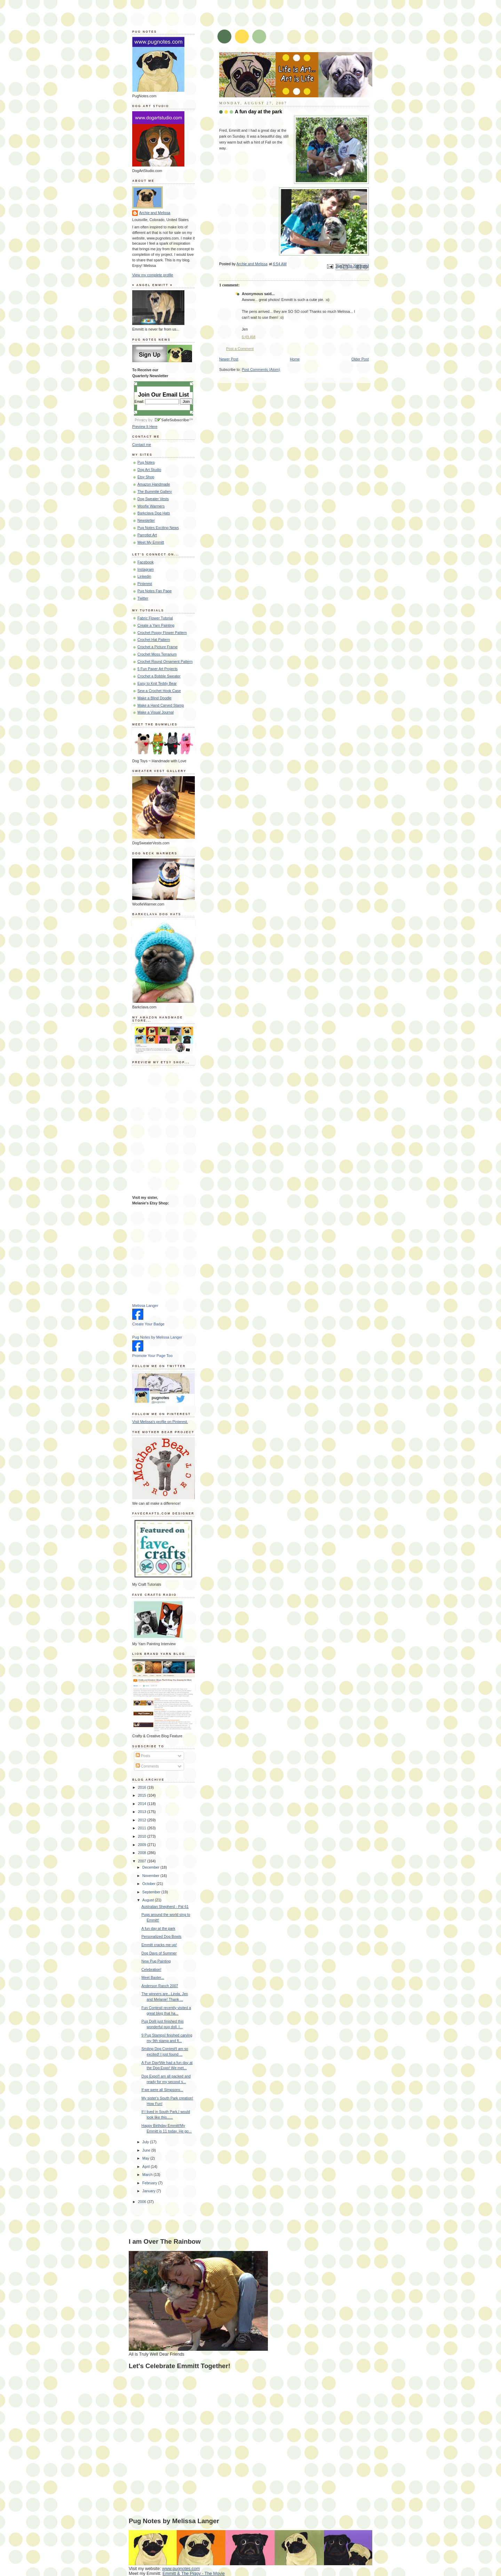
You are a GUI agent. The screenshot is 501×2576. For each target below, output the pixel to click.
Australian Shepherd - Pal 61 (165, 1906)
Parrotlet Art (147, 535)
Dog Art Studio (149, 470)
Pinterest (144, 584)
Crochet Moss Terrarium (157, 654)
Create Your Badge (148, 1324)
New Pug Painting (156, 1961)
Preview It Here (144, 426)
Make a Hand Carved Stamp (160, 705)
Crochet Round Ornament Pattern (164, 661)
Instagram (145, 569)
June (146, 2150)
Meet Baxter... (153, 1977)
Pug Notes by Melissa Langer (157, 1337)
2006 (142, 2202)
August (148, 1900)
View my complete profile (152, 275)
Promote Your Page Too (152, 1356)
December (151, 1867)
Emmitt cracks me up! (159, 1945)
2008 (142, 1853)
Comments (147, 1766)
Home (295, 359)
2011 (142, 1828)
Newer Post (228, 359)
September (151, 1892)
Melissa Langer (145, 1305)
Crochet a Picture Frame (157, 647)
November (151, 1876)
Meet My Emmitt (150, 542)
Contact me (141, 444)
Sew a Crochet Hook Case (159, 691)
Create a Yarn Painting (155, 625)
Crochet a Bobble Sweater (159, 676)
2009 (142, 1845)
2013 (142, 1812)
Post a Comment (240, 349)
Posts (143, 1756)
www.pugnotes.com (181, 2568)
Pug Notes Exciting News (158, 528)
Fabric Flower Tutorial (155, 618)
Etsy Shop (145, 477)
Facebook (145, 562)
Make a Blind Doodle (154, 698)
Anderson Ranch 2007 (160, 1986)
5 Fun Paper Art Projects (157, 669)
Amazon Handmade (153, 484)
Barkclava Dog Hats (153, 513)
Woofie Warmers (151, 506)
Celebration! (151, 1969)
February (150, 2183)
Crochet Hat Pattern (153, 639)
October (149, 1884)
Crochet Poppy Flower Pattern (162, 633)
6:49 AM (248, 337)
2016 (142, 1787)
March (147, 2174)
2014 (142, 1804)
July (146, 2142)
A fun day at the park (158, 1928)
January (149, 2191)
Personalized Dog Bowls (162, 1936)
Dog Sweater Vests (153, 499)
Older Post (360, 359)
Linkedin (144, 576)
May (146, 2158)
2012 (142, 1820)
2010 (142, 1836)
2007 (142, 1861)
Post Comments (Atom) (261, 369)
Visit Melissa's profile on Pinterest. (160, 1422)
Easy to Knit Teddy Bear (157, 683)
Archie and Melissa (154, 213)
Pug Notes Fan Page (154, 591)
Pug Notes (145, 462)
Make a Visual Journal (155, 712)
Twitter (142, 598)
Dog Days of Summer (159, 1953)
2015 (142, 1795)
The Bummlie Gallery (154, 491)
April (146, 2166)
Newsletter (146, 520)
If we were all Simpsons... (162, 2090)
